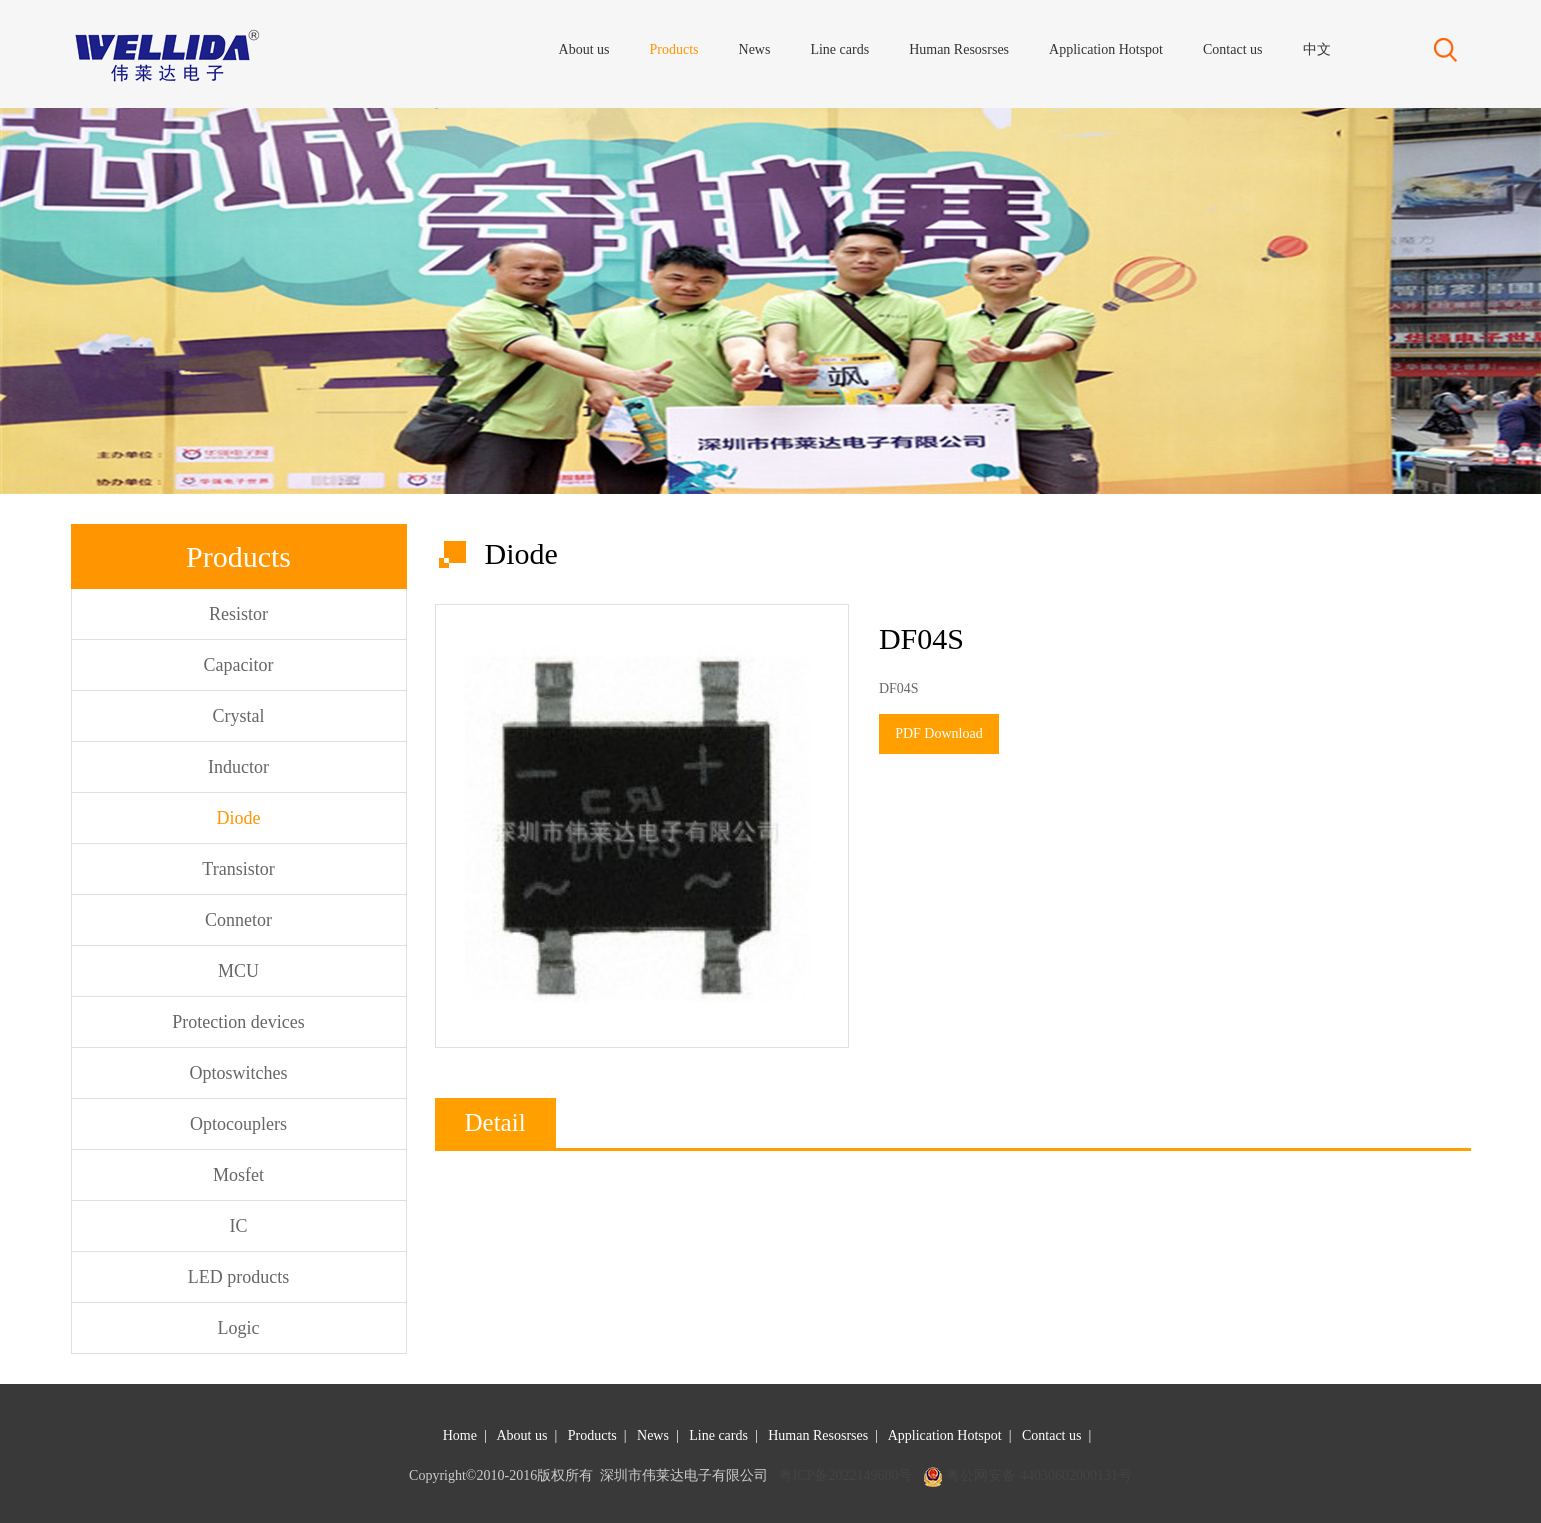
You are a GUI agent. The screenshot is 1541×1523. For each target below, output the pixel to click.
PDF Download (939, 733)
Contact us (1052, 1435)
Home (460, 1435)
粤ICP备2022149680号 (846, 1475)
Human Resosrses (818, 1435)
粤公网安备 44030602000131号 (1039, 1475)
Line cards (718, 1435)
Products (592, 1435)
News (653, 1435)
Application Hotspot (945, 1435)
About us (521, 1435)
